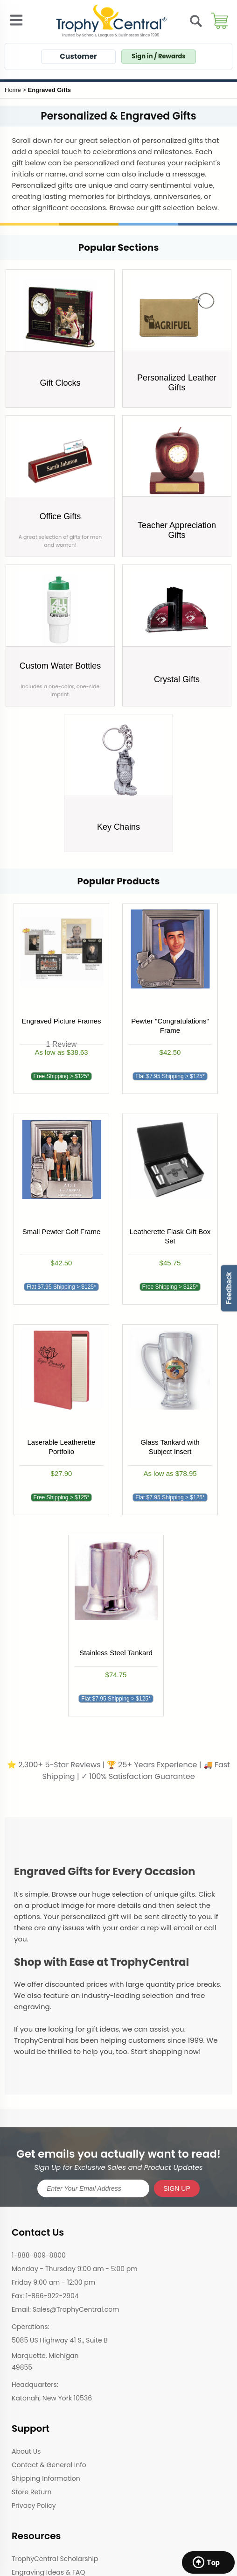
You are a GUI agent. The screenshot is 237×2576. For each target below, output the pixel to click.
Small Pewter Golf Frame (61, 1231)
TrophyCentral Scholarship (55, 2558)
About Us (26, 2451)
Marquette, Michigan (45, 2355)
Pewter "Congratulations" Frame (170, 1025)
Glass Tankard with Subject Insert (169, 1446)
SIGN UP (176, 2188)
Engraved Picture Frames (61, 1021)
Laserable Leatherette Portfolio (62, 1446)
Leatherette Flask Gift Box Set (170, 1236)
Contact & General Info (49, 2465)
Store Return (31, 2492)
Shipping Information (46, 2478)
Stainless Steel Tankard (115, 1653)
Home (13, 89)
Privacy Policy (34, 2505)
